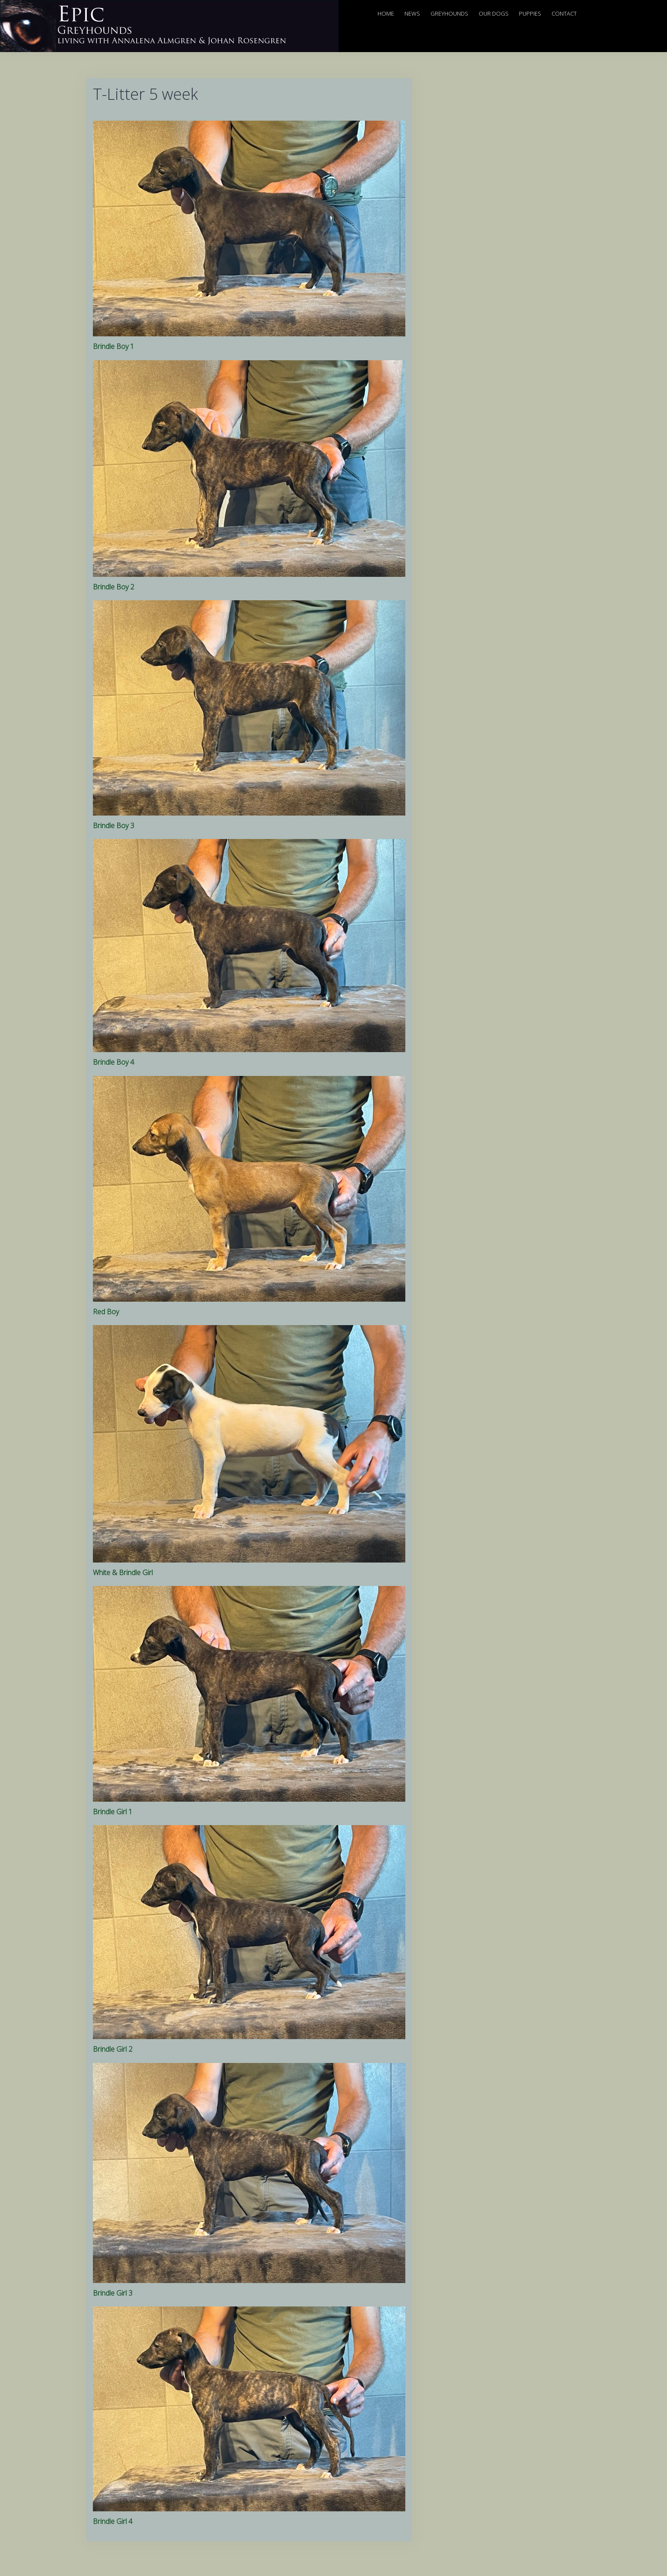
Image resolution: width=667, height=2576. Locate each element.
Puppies (530, 13)
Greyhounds (449, 13)
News (412, 13)
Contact (564, 13)
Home (386, 13)
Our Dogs (494, 13)
